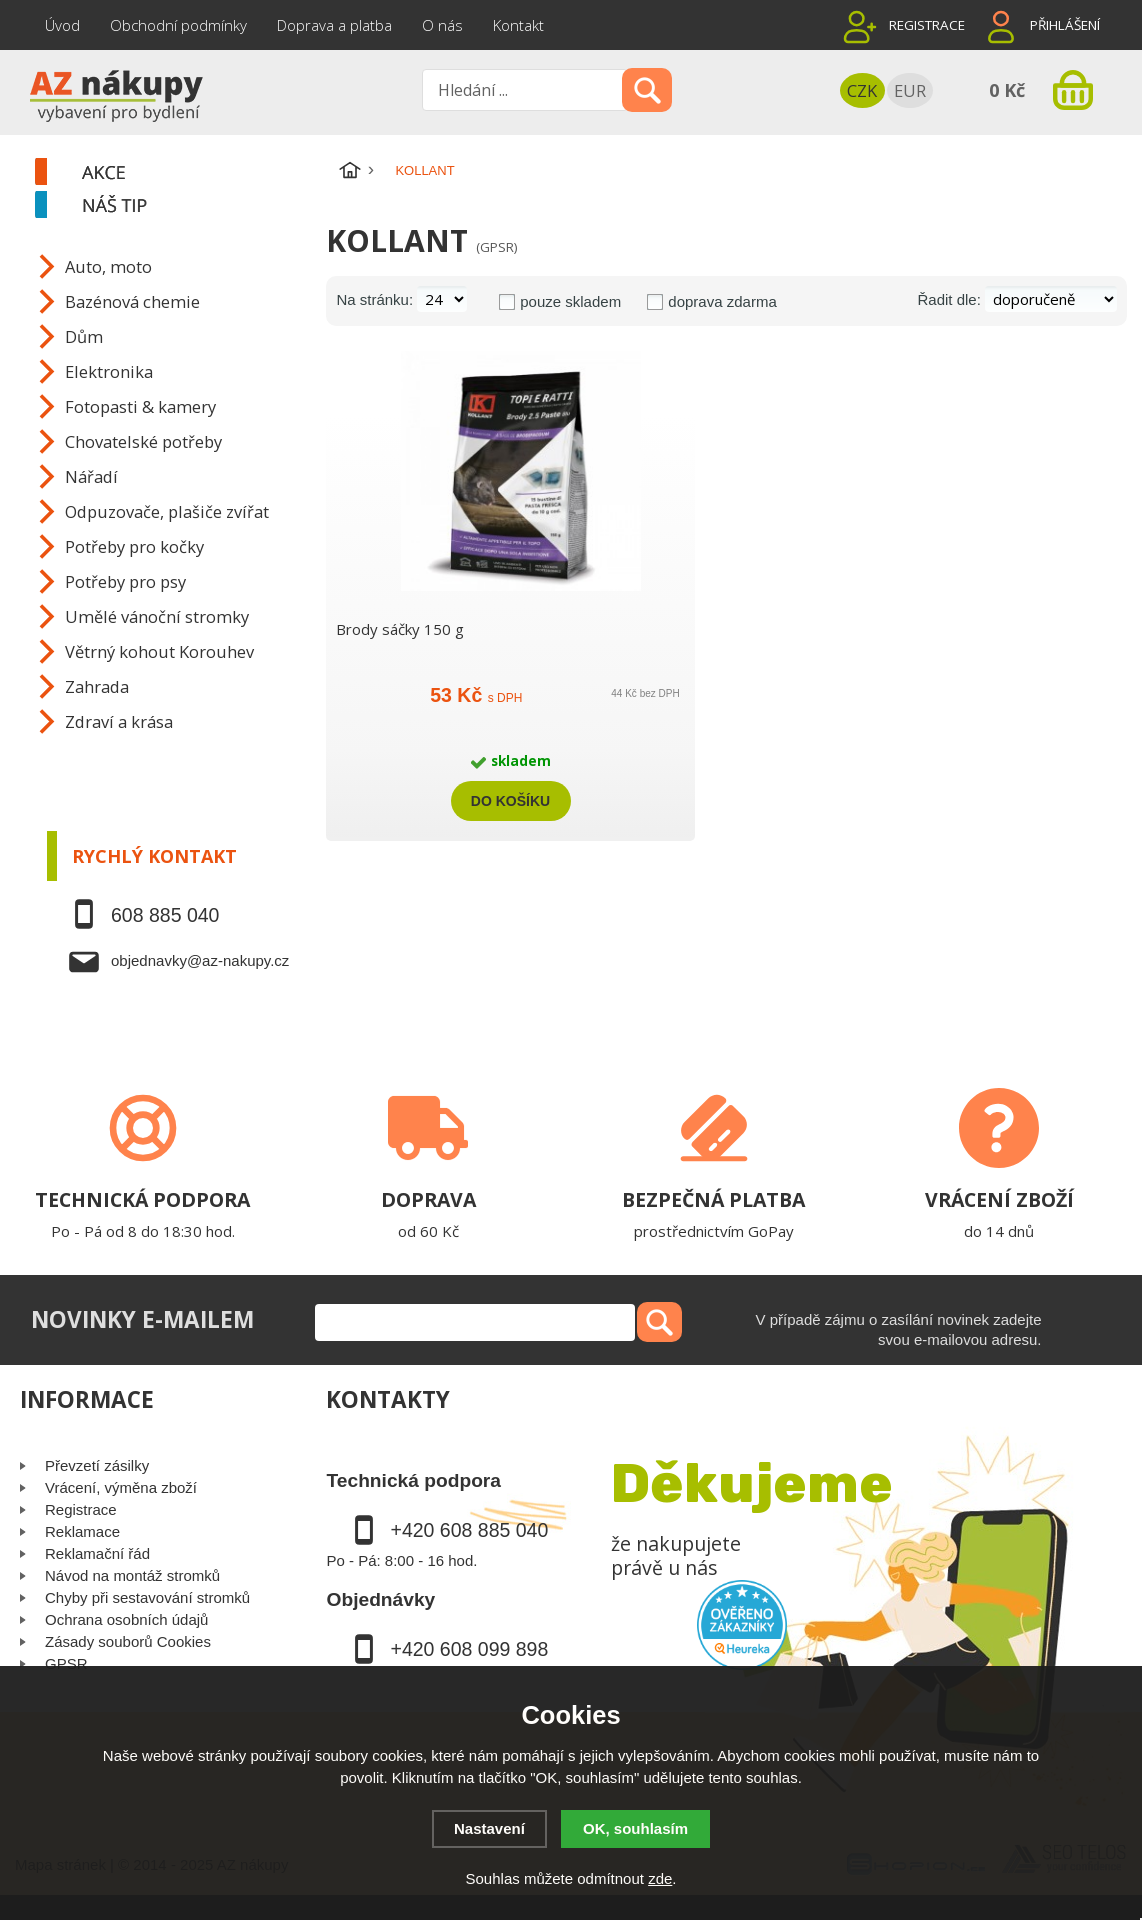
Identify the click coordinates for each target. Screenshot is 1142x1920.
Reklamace (82, 1531)
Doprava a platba (334, 25)
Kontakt (518, 25)
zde (660, 1878)
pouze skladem (570, 301)
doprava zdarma (722, 301)
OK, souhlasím (635, 1828)
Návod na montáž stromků (132, 1575)
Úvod (62, 25)
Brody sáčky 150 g (400, 629)
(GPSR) (496, 247)
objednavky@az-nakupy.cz (200, 960)
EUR (910, 90)
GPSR (66, 1663)
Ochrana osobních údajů (126, 1619)
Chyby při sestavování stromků (147, 1597)
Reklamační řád (97, 1553)
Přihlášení (1065, 25)
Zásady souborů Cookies (128, 1641)
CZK (862, 90)
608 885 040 (165, 915)
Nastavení (489, 1828)
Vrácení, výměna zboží (121, 1487)
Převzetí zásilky (97, 1465)
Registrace (927, 25)
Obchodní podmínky (178, 25)
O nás (442, 25)
